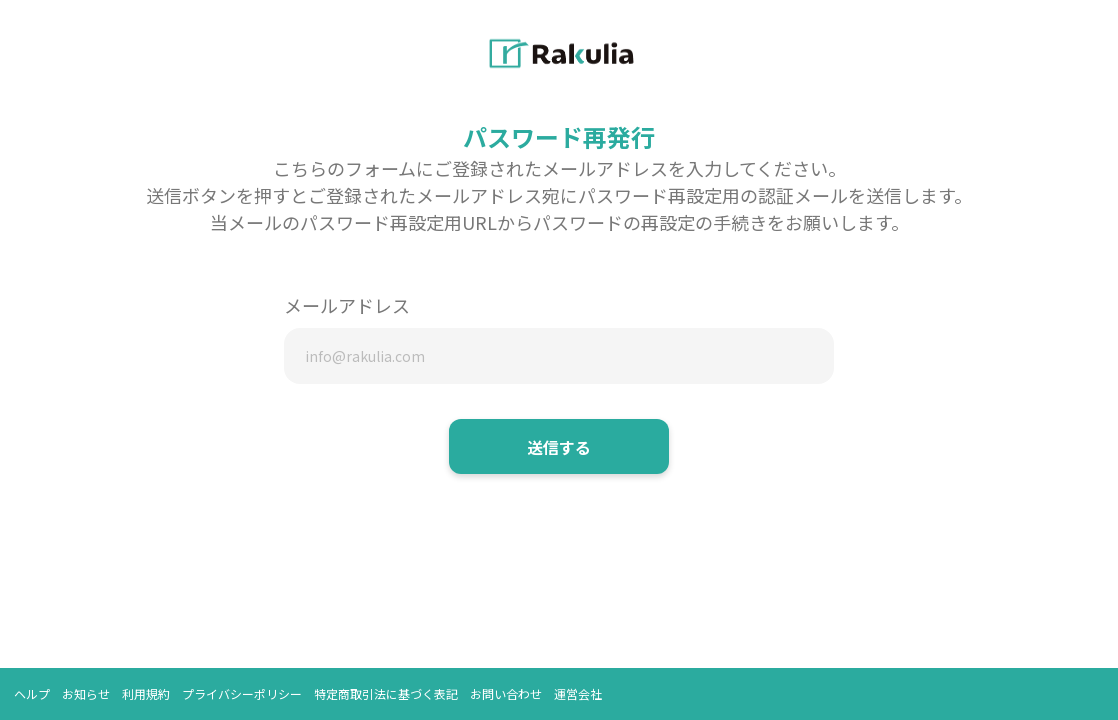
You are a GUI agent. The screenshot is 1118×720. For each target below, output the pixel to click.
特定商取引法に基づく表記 (386, 693)
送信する (559, 447)
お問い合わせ (506, 693)
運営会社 (578, 693)
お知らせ (86, 693)
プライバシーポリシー (242, 693)
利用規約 (146, 693)
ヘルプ (32, 693)
